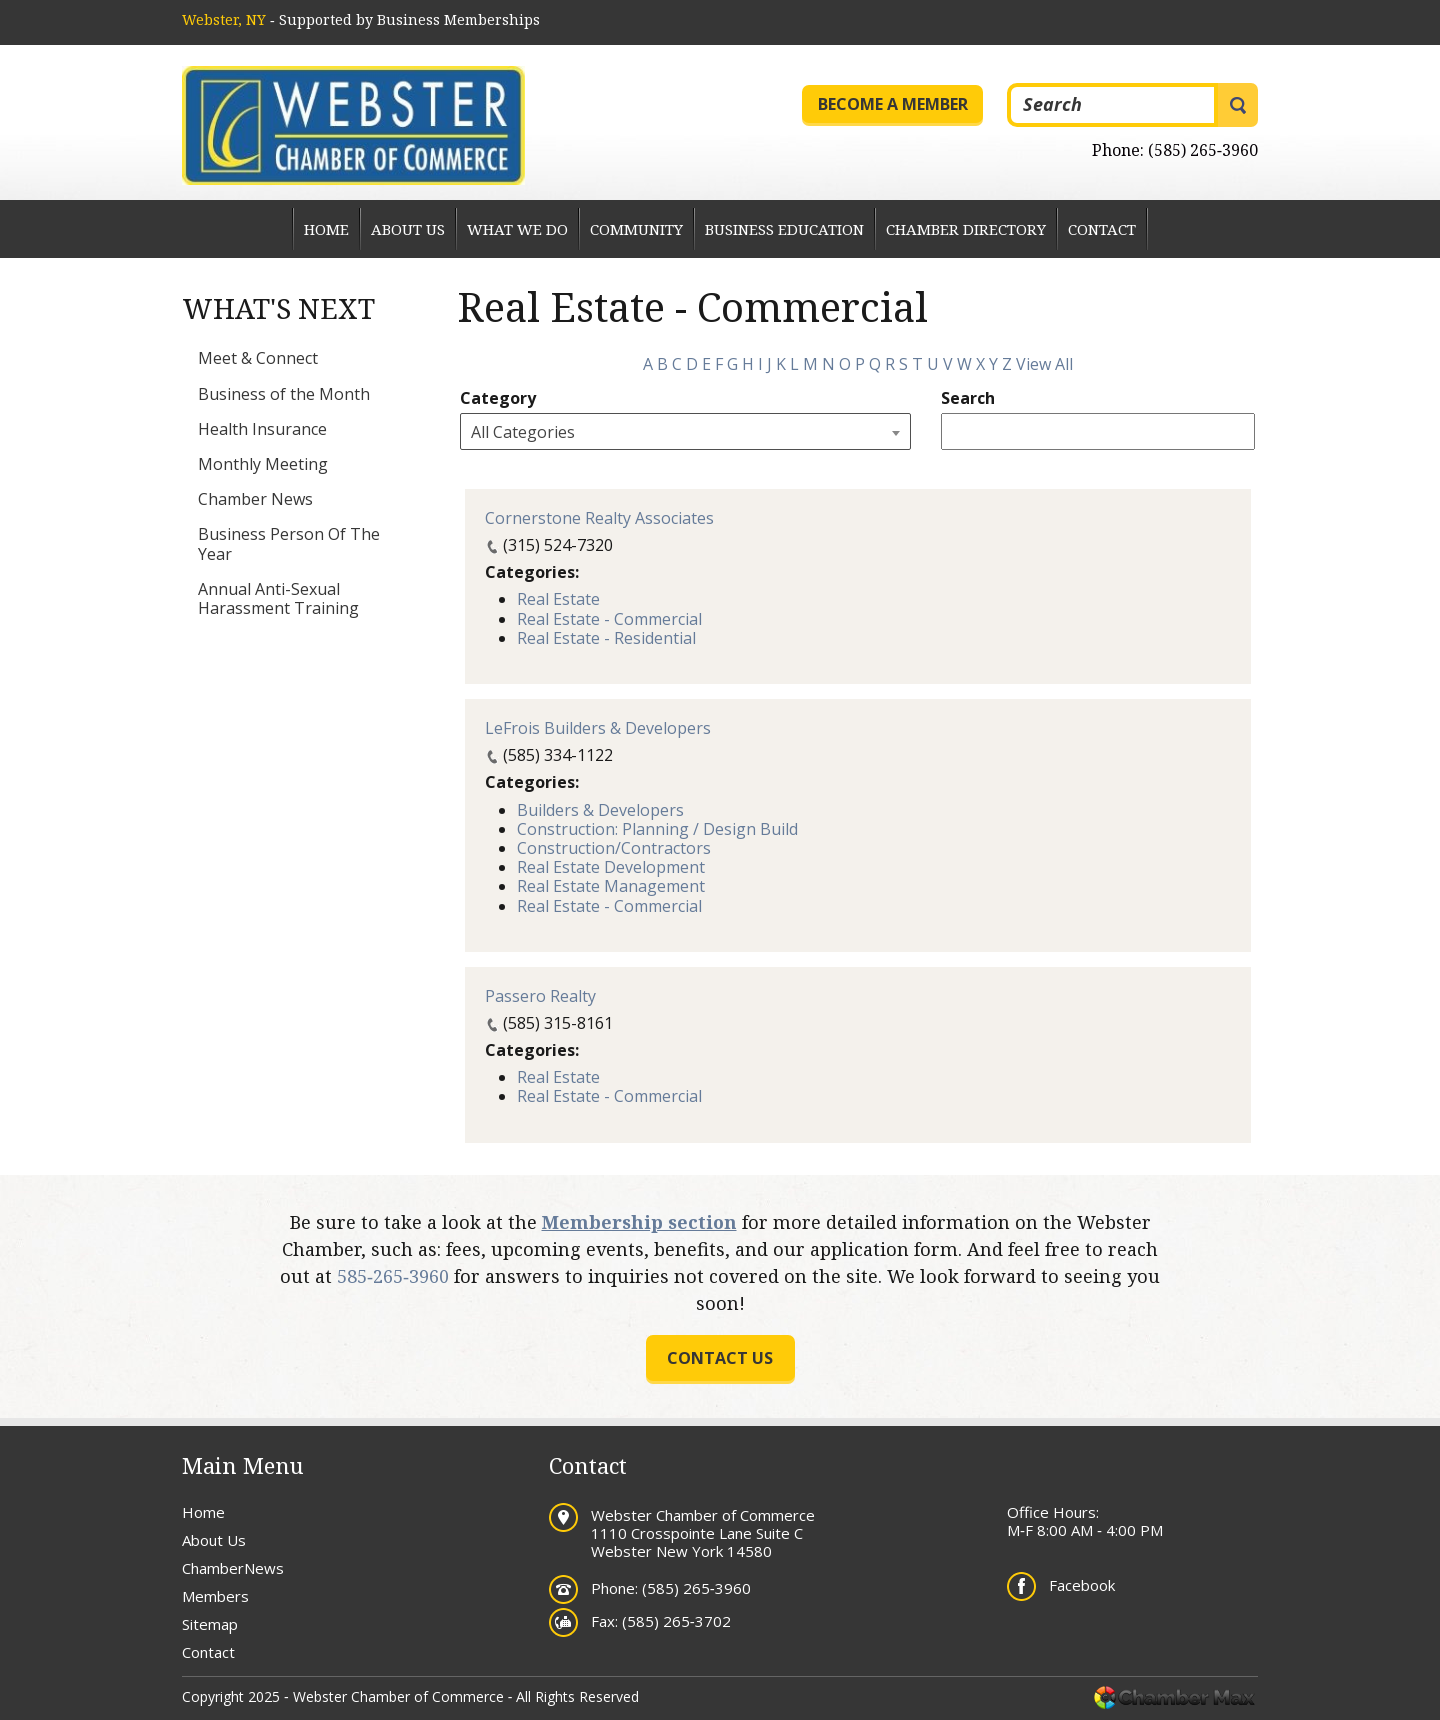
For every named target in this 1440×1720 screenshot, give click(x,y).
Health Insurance (262, 429)
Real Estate (558, 599)
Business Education (784, 229)
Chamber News (255, 499)
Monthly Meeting (263, 464)
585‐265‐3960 (393, 1276)
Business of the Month (284, 394)
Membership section (639, 1222)
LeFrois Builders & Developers (598, 728)
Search (968, 398)
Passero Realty (540, 996)
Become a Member (893, 104)
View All (1044, 364)
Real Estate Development (611, 867)
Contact (1102, 229)
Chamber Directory (966, 229)
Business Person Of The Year (289, 543)
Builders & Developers (600, 810)
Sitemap (210, 1624)
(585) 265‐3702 (676, 1621)
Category (498, 398)
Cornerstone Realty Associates (599, 518)
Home (326, 229)
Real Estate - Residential (606, 638)
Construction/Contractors (614, 848)
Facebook (1082, 1585)
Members (215, 1596)
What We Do (517, 229)
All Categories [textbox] (523, 432)
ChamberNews (233, 1568)
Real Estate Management (611, 886)
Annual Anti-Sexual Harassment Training (278, 598)
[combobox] (685, 431)
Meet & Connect (258, 358)
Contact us (720, 1358)
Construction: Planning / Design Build (657, 829)
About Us (408, 229)
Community (636, 229)
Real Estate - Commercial (609, 619)
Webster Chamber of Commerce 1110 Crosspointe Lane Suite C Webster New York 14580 (703, 1533)
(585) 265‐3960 (1203, 150)
